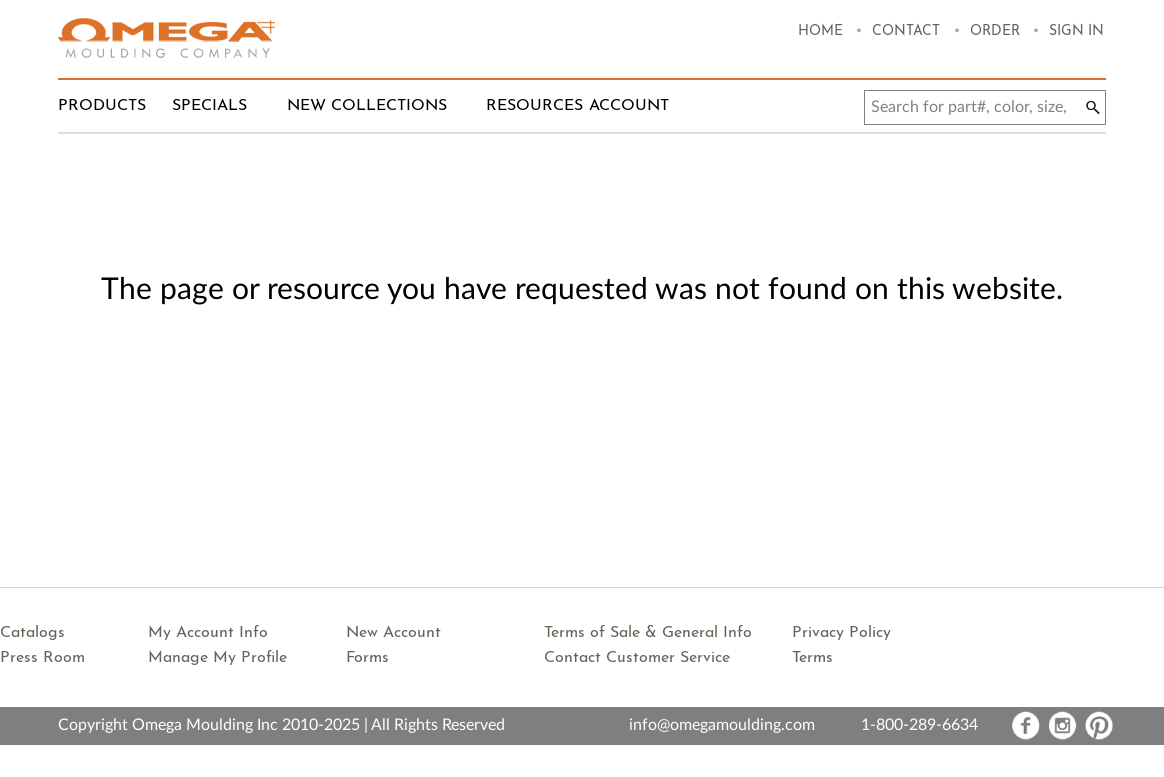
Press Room (42, 658)
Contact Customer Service (637, 658)
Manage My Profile (217, 658)
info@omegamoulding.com (722, 725)
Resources (534, 106)
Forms (367, 658)
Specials (209, 106)
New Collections (367, 106)
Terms (812, 658)
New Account (393, 633)
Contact (906, 31)
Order (995, 31)
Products (102, 106)
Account (629, 106)
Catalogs (32, 633)
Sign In (1076, 31)
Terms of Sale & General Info (648, 633)
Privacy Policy (841, 633)
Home (820, 31)
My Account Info (208, 633)
